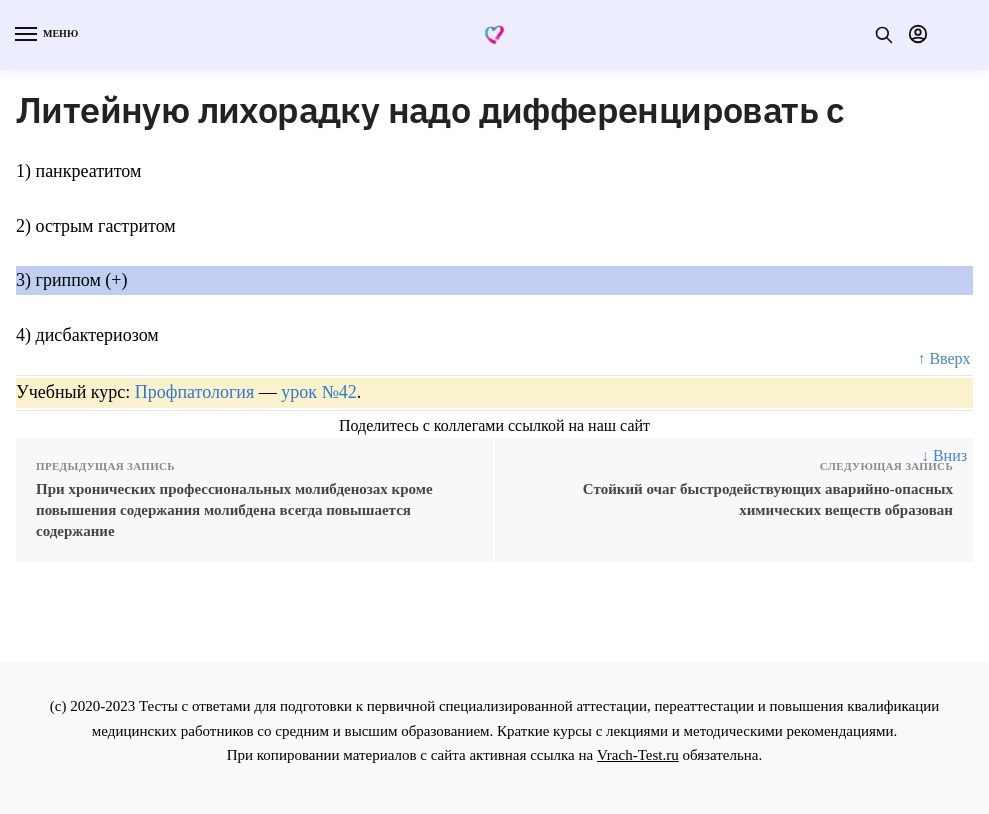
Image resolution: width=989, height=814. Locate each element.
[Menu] (45, 35)
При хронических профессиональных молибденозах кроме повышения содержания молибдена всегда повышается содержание (234, 510)
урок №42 (318, 392)
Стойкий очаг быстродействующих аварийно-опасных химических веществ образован (768, 499)
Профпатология (195, 392)
